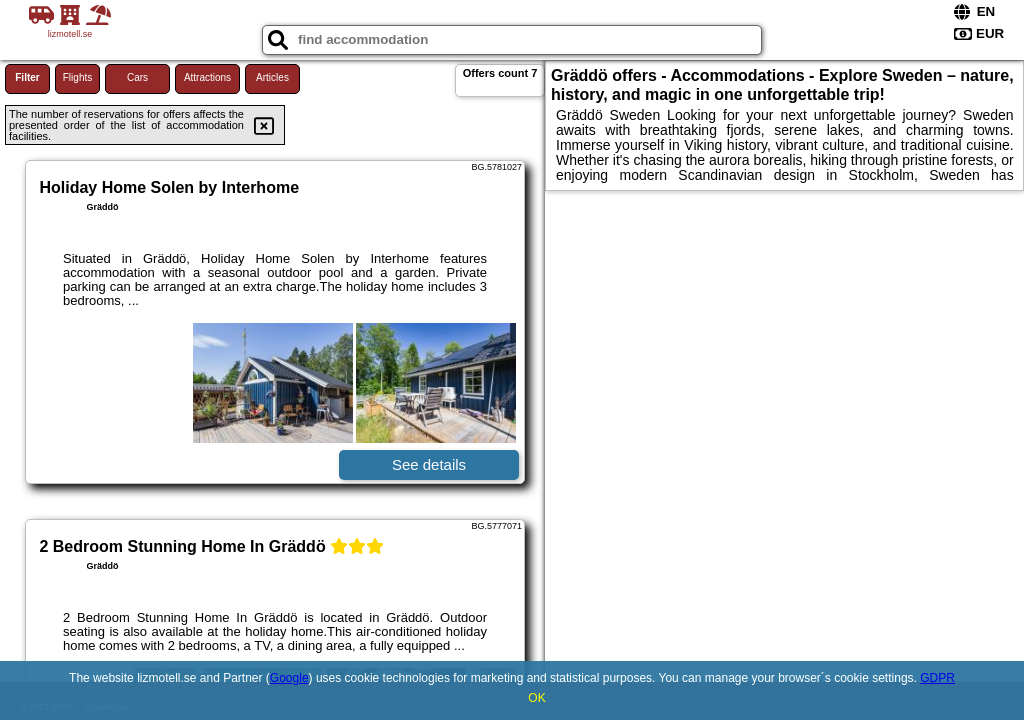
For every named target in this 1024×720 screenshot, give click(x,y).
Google (289, 678)
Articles (272, 77)
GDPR (937, 678)
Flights (77, 77)
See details (429, 464)
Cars (137, 77)
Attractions (207, 77)
